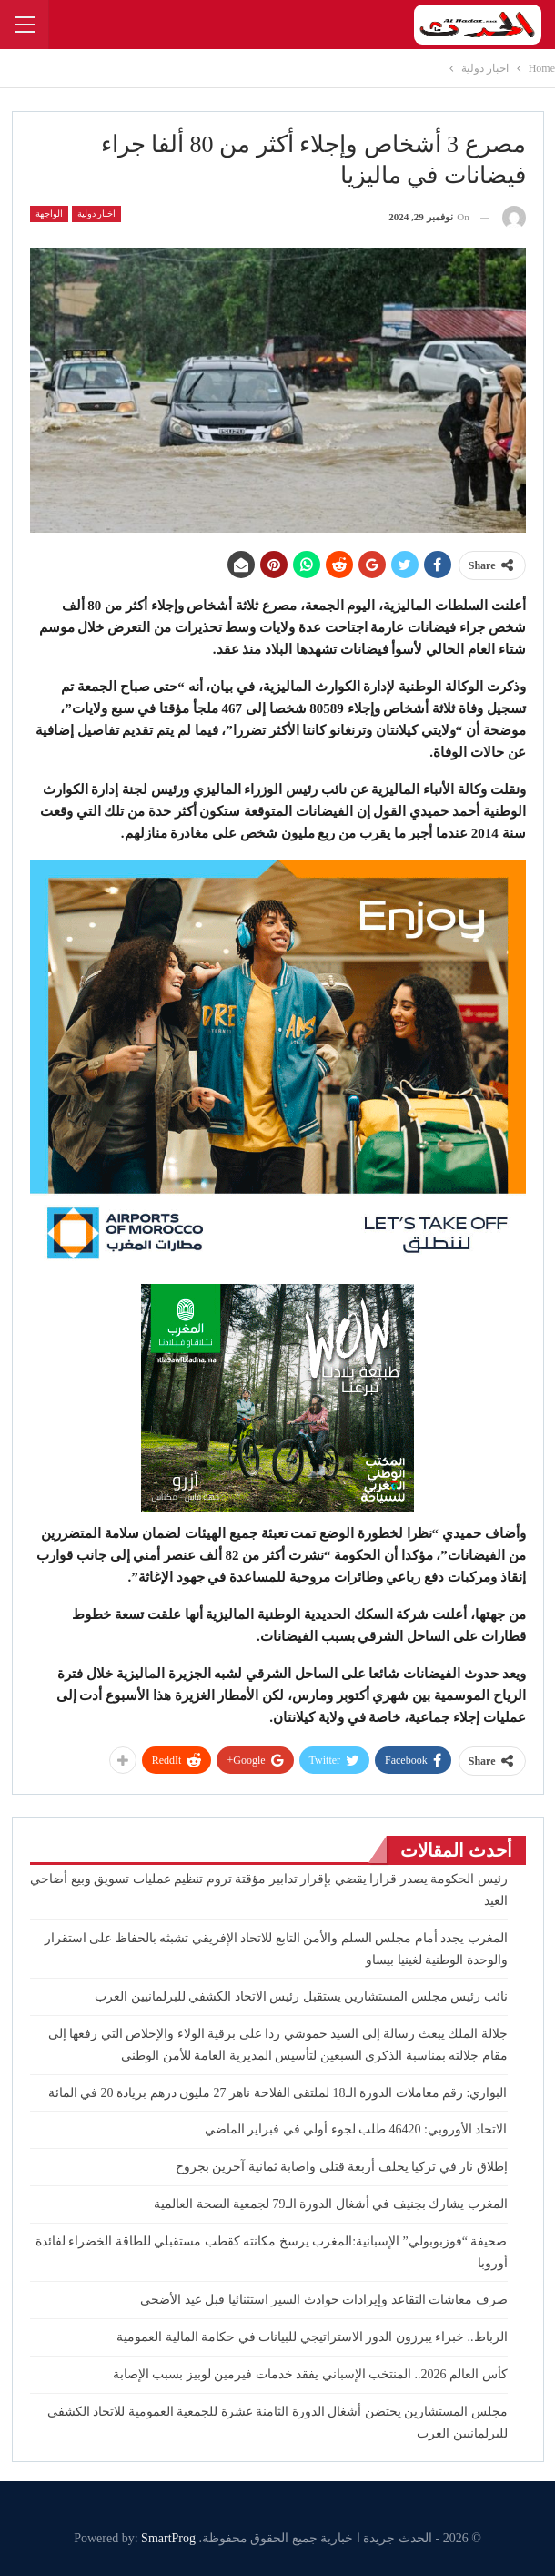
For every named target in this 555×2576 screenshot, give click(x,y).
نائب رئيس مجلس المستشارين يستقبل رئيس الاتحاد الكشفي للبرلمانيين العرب (301, 1996)
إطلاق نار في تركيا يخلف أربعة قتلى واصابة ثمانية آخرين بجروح (342, 2167)
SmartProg (168, 2538)
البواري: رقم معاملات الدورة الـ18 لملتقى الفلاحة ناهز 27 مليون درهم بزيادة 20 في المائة (278, 2093)
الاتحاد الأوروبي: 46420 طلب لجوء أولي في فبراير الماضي (353, 2129)
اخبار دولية (96, 214)
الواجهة (49, 214)
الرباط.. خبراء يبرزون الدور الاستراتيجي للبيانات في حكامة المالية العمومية (312, 2337)
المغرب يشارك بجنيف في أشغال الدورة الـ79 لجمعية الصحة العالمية (331, 2204)
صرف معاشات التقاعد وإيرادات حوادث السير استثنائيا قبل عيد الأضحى (324, 2299)
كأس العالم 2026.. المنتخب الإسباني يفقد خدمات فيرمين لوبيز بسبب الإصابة (310, 2374)
